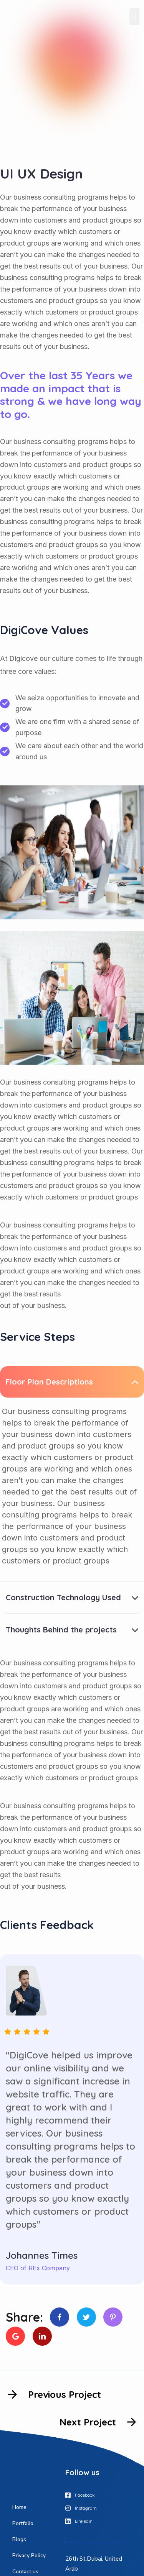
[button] (134, 16)
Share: (24, 2317)
